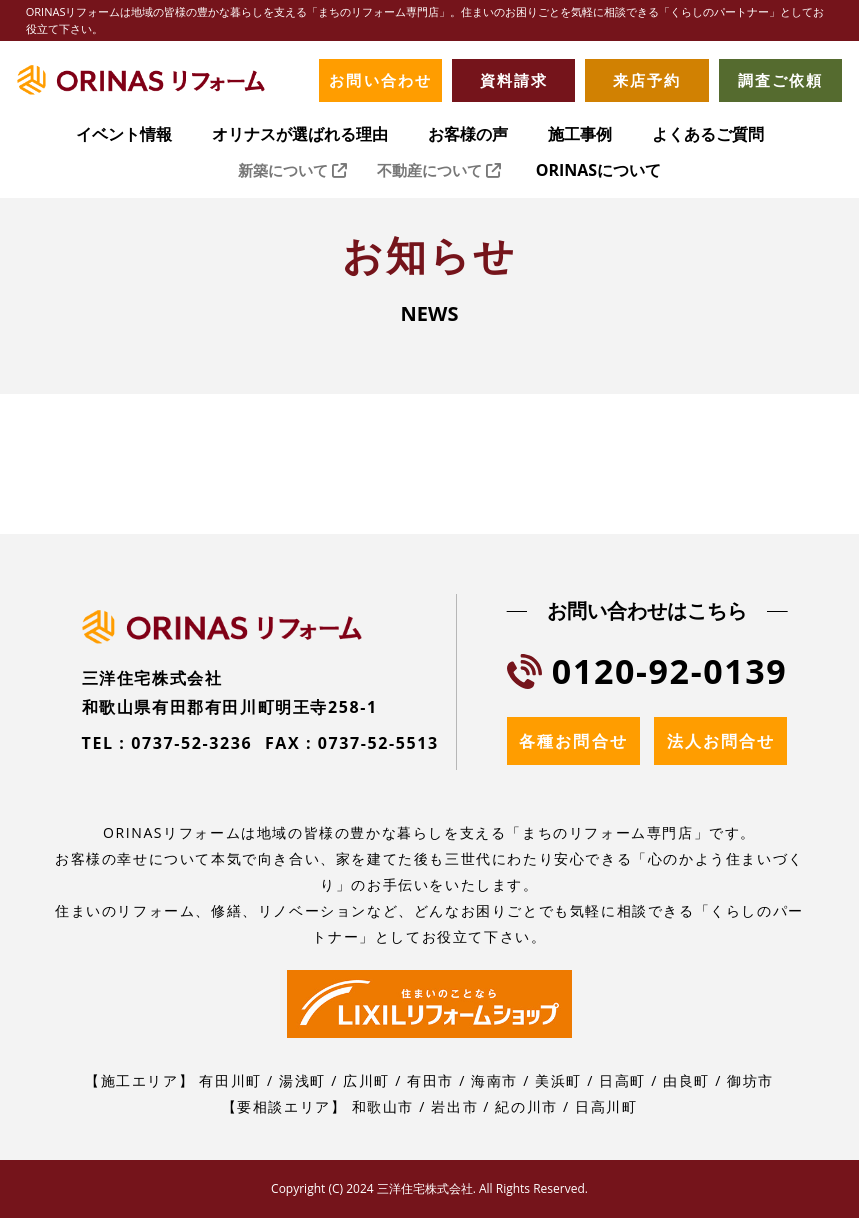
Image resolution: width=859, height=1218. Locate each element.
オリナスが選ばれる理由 (300, 135)
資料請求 (514, 80)
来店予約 (647, 80)
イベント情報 (124, 135)
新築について (292, 171)
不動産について (439, 171)
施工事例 (580, 135)
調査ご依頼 (780, 80)
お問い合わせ (380, 80)
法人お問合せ (721, 741)
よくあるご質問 (708, 135)
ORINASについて (598, 171)
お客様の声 (468, 135)
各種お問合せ (573, 741)
